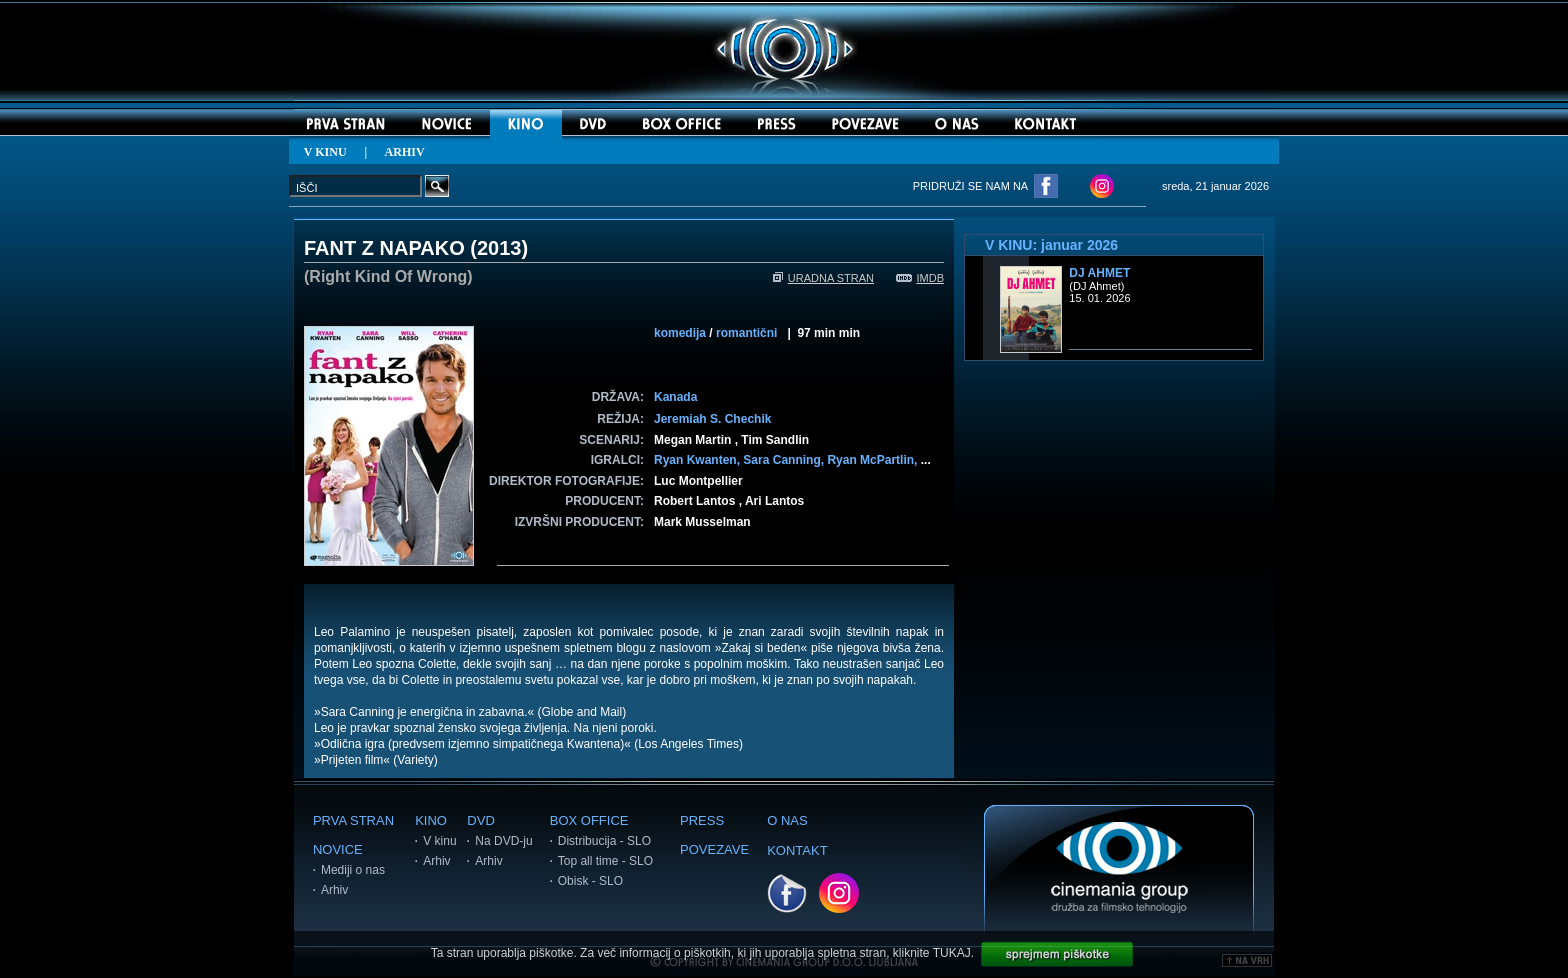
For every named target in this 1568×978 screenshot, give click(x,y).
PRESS (702, 820)
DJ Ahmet (1099, 273)
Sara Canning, (785, 460)
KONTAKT (797, 850)
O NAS (787, 820)
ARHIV (405, 152)
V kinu (439, 841)
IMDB (920, 278)
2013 (499, 248)
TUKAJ (952, 953)
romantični (746, 333)
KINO (431, 820)
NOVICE (338, 849)
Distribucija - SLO (604, 841)
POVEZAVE (714, 849)
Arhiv (334, 890)
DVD (480, 820)
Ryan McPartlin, (873, 460)
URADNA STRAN (823, 278)
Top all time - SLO (605, 861)
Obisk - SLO (590, 881)
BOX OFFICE (589, 820)
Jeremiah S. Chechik (712, 419)
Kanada (675, 397)
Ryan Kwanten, (698, 460)
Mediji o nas (353, 870)
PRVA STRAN (353, 820)
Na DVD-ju (503, 841)
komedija (680, 333)
